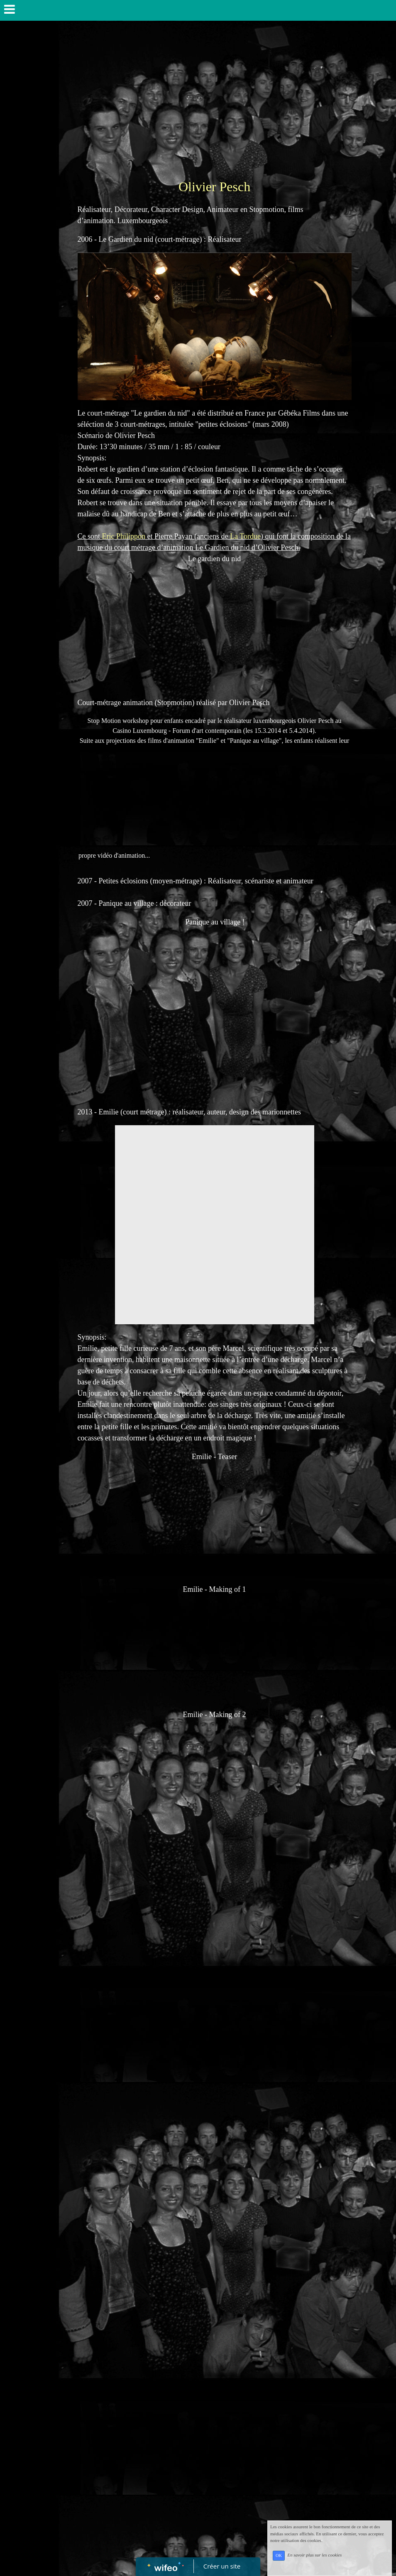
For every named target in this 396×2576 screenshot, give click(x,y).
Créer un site (221, 2566)
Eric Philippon (124, 536)
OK (279, 2555)
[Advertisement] (206, 99)
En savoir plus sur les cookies (314, 2555)
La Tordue (245, 536)
